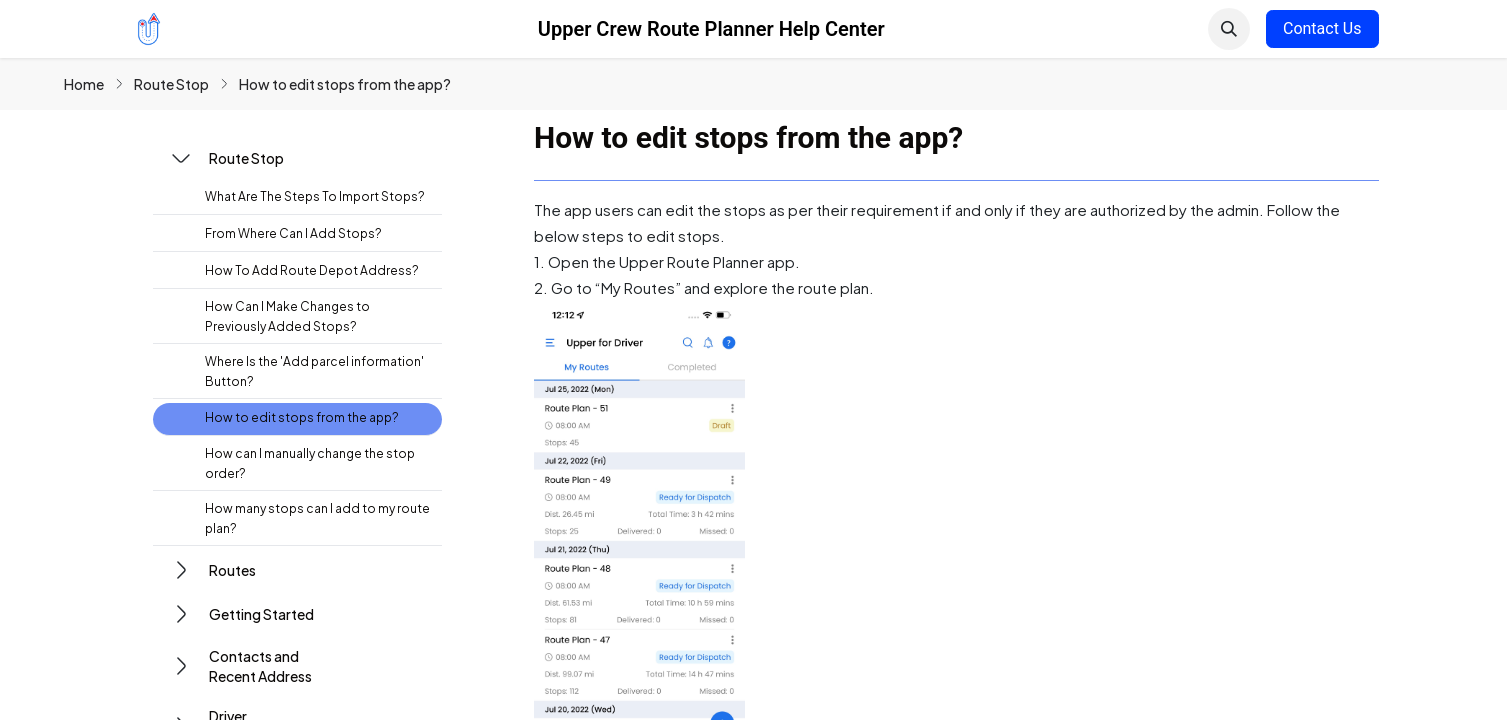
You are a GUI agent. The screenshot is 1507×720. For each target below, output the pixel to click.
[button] (1229, 29)
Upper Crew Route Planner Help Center (711, 29)
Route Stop (171, 84)
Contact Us (1322, 28)
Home (84, 84)
